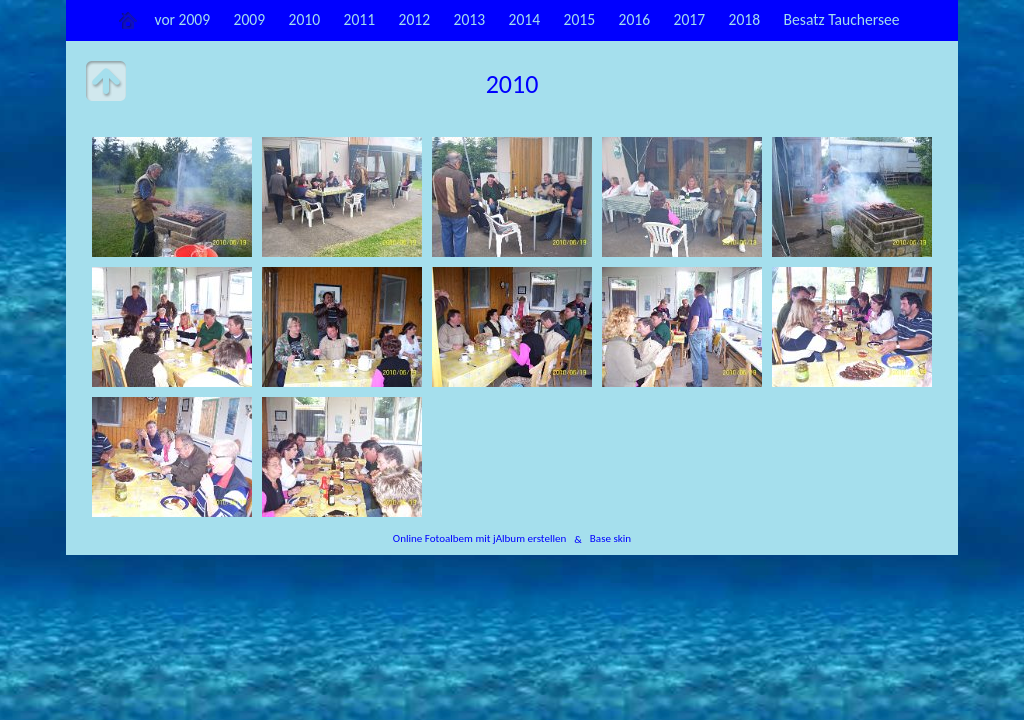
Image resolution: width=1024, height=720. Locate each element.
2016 (635, 19)
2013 (470, 19)
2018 (745, 19)
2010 (305, 19)
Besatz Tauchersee (842, 19)
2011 (360, 19)
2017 (690, 19)
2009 (250, 19)
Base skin (610, 539)
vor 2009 (182, 19)
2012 (415, 19)
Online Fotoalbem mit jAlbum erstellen (479, 539)
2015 (580, 19)
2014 (525, 19)
